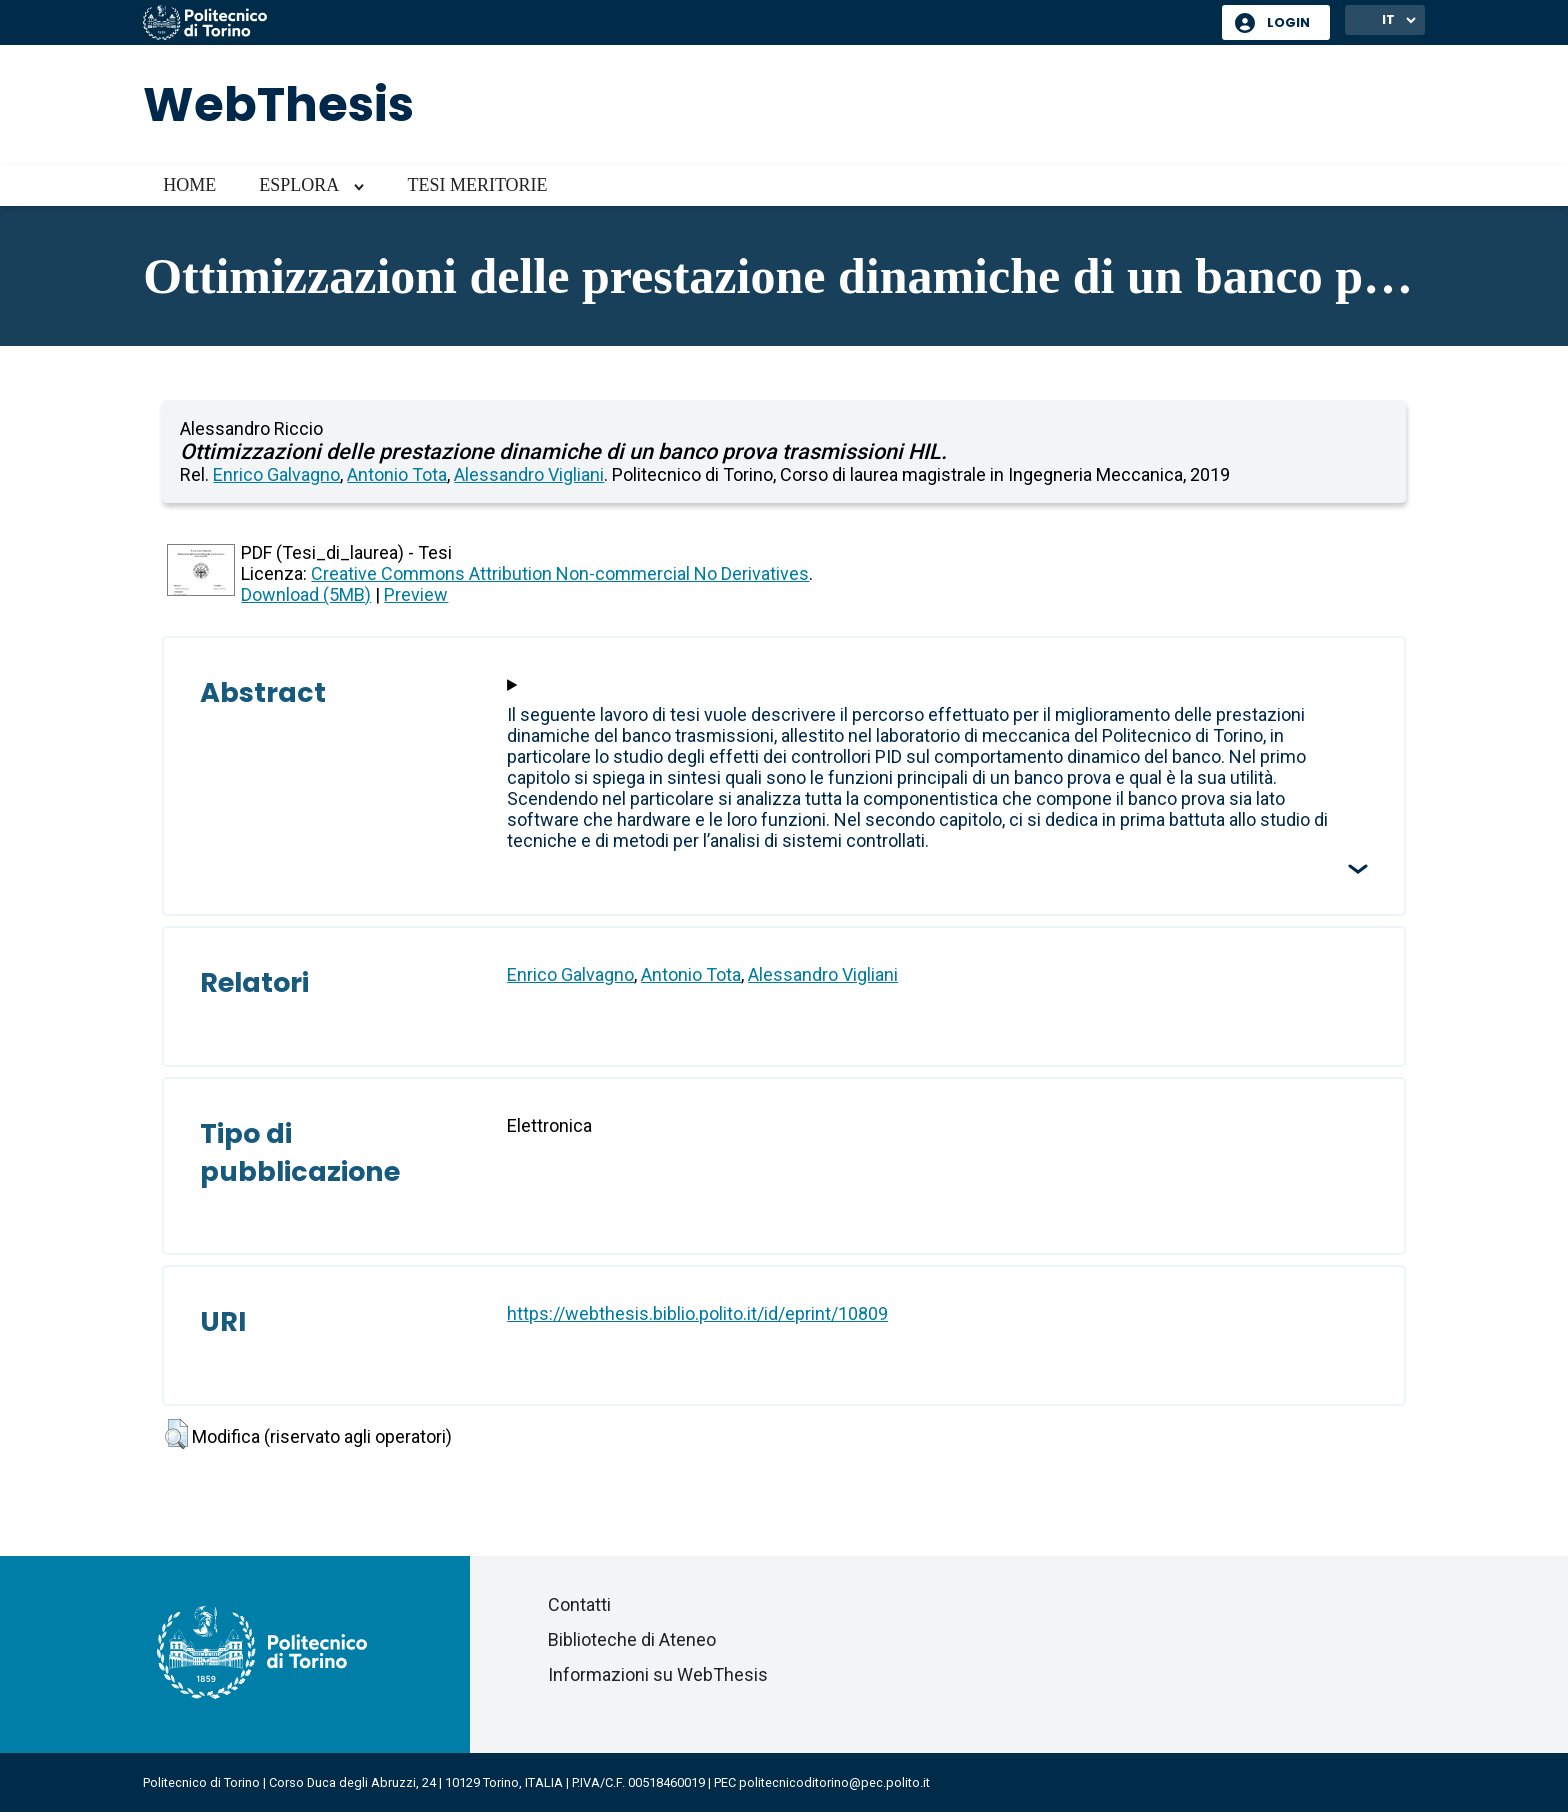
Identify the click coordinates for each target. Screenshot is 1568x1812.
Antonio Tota (397, 474)
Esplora (299, 185)
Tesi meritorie (477, 185)
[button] (176, 1434)
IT (1388, 19)
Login (1288, 22)
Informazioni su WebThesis (658, 1674)
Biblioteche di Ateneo (632, 1639)
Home (189, 185)
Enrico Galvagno (276, 474)
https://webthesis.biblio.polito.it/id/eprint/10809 (697, 1313)
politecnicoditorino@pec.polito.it (834, 1782)
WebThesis (278, 104)
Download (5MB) (306, 594)
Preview (416, 594)
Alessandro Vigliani (529, 474)
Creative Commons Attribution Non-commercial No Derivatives (560, 573)
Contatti (579, 1604)
